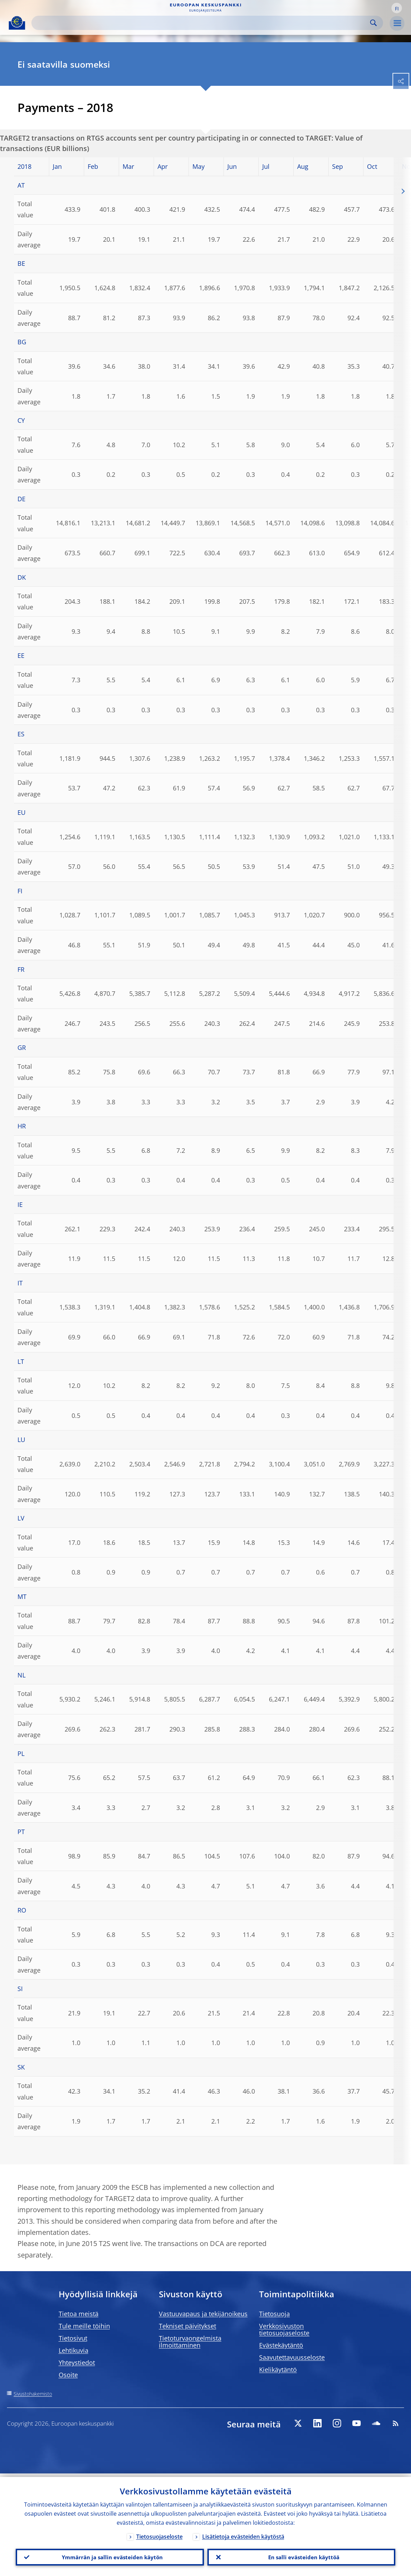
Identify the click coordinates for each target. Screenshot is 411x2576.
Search (373, 23)
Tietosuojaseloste (159, 2533)
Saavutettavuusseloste (292, 2357)
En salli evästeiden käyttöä (301, 2555)
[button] (396, 8)
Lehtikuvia (73, 2350)
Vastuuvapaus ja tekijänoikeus (203, 2314)
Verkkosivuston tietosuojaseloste (284, 2329)
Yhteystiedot (77, 2362)
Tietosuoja (274, 2314)
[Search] (202, 23)
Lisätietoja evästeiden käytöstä (243, 2533)
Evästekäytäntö (281, 2345)
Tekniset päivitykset (187, 2326)
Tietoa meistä (78, 2314)
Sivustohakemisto (33, 2393)
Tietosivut (73, 2338)
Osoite (68, 2375)
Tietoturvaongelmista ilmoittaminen (190, 2341)
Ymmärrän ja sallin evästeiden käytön (109, 2555)
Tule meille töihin (84, 2326)
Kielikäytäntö (278, 2369)
